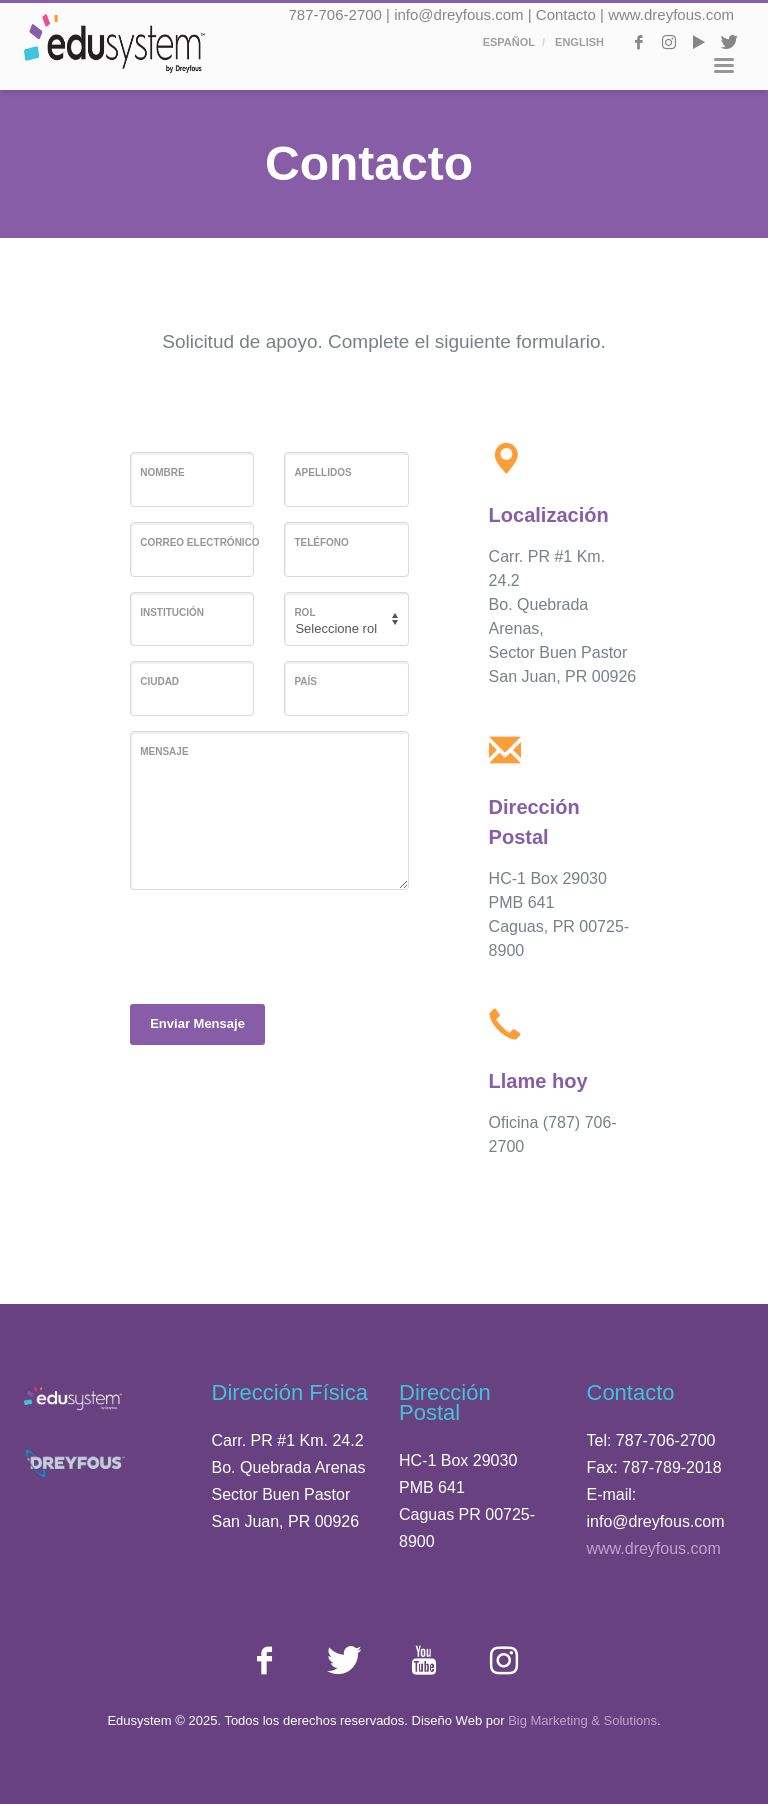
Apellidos (322, 472)
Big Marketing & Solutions (582, 1720)
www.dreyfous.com (671, 14)
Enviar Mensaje (197, 1023)
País (305, 681)
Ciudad (159, 681)
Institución (172, 612)
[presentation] (282, 944)
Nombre (162, 472)
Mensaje (164, 751)
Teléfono (321, 542)
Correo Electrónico (199, 542)
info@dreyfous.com (458, 14)
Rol (304, 612)
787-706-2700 (335, 14)
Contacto (566, 14)
